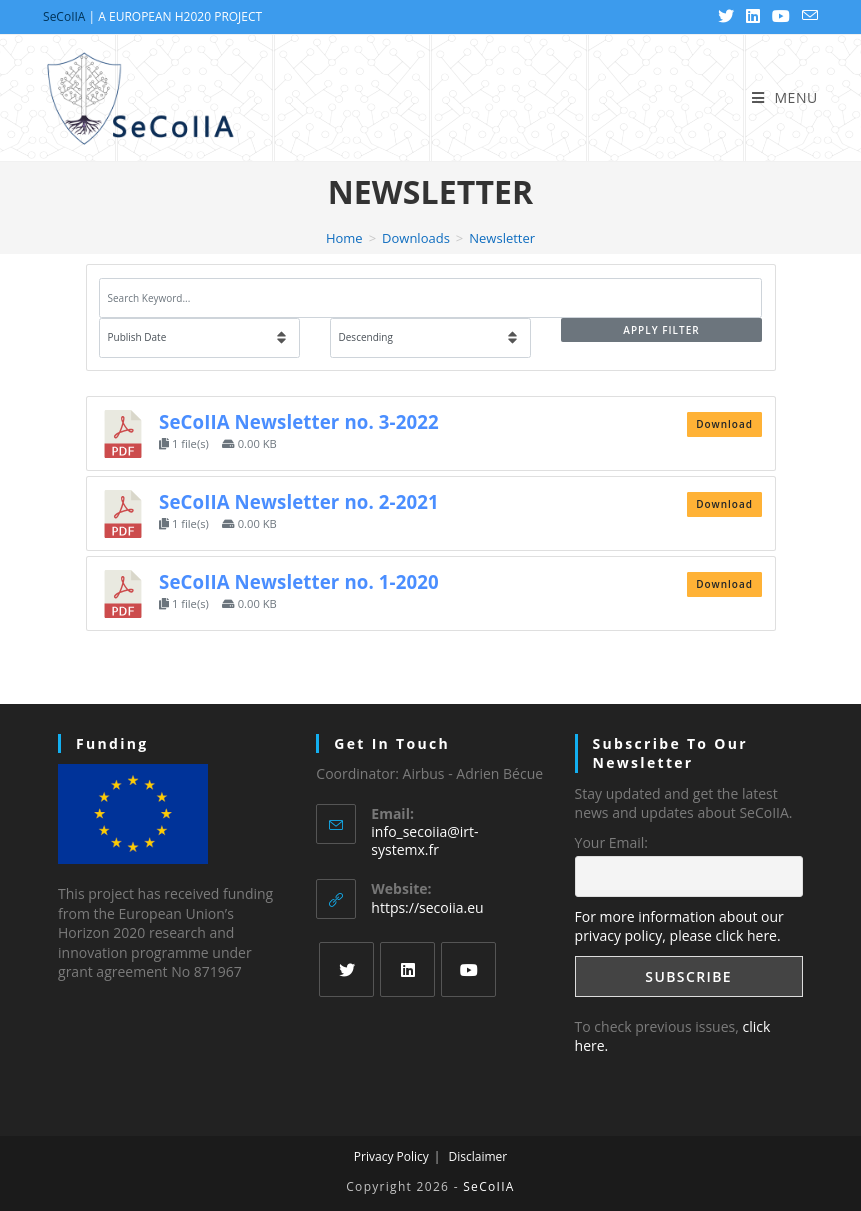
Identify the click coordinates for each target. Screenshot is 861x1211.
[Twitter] (346, 969)
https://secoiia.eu (427, 907)
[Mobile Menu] (785, 98)
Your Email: (611, 842)
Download (724, 424)
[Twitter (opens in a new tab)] (726, 17)
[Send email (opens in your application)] (807, 17)
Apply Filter (661, 330)
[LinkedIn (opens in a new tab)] (753, 17)
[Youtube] (468, 969)
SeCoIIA (64, 16)
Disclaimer (477, 1156)
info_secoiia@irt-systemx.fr (424, 840)
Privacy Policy (391, 1156)
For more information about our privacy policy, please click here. (679, 926)
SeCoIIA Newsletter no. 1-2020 (299, 581)
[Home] (344, 238)
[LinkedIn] (407, 969)
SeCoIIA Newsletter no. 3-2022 (299, 421)
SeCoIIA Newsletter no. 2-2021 (299, 501)
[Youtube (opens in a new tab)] (781, 17)
